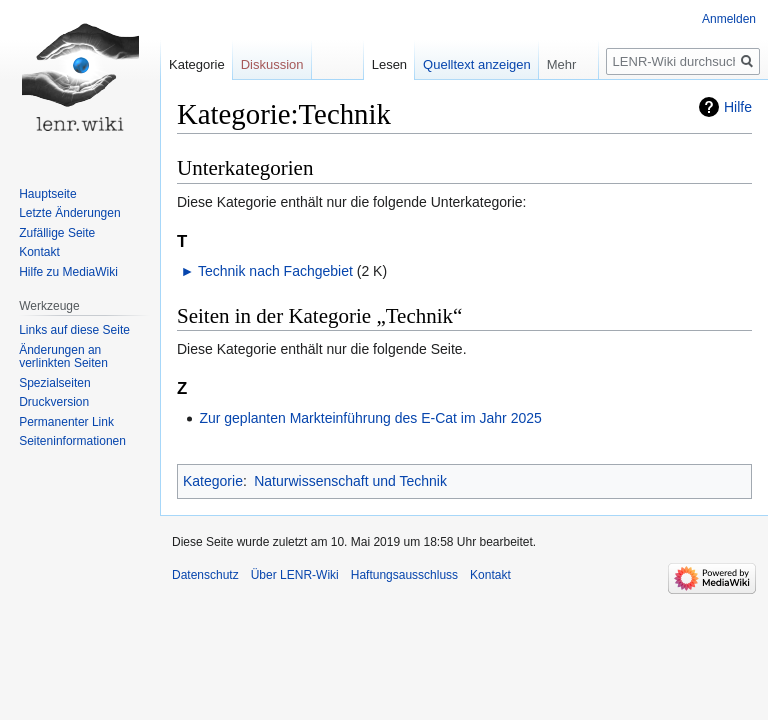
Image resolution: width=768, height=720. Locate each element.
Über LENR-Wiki (295, 575)
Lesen (389, 64)
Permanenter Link (66, 422)
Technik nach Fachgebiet (275, 271)
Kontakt (39, 252)
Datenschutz (205, 575)
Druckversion (54, 402)
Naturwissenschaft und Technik (350, 481)
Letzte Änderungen (69, 213)
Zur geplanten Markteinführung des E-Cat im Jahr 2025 (370, 418)
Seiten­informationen (72, 441)
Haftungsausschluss (404, 575)
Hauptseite (47, 194)
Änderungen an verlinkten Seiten (63, 357)
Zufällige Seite (57, 233)
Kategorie (213, 481)
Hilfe (738, 107)
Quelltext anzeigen (477, 64)
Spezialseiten (54, 383)
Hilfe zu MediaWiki (68, 272)
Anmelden (729, 19)
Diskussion (272, 64)
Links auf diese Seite (74, 330)
